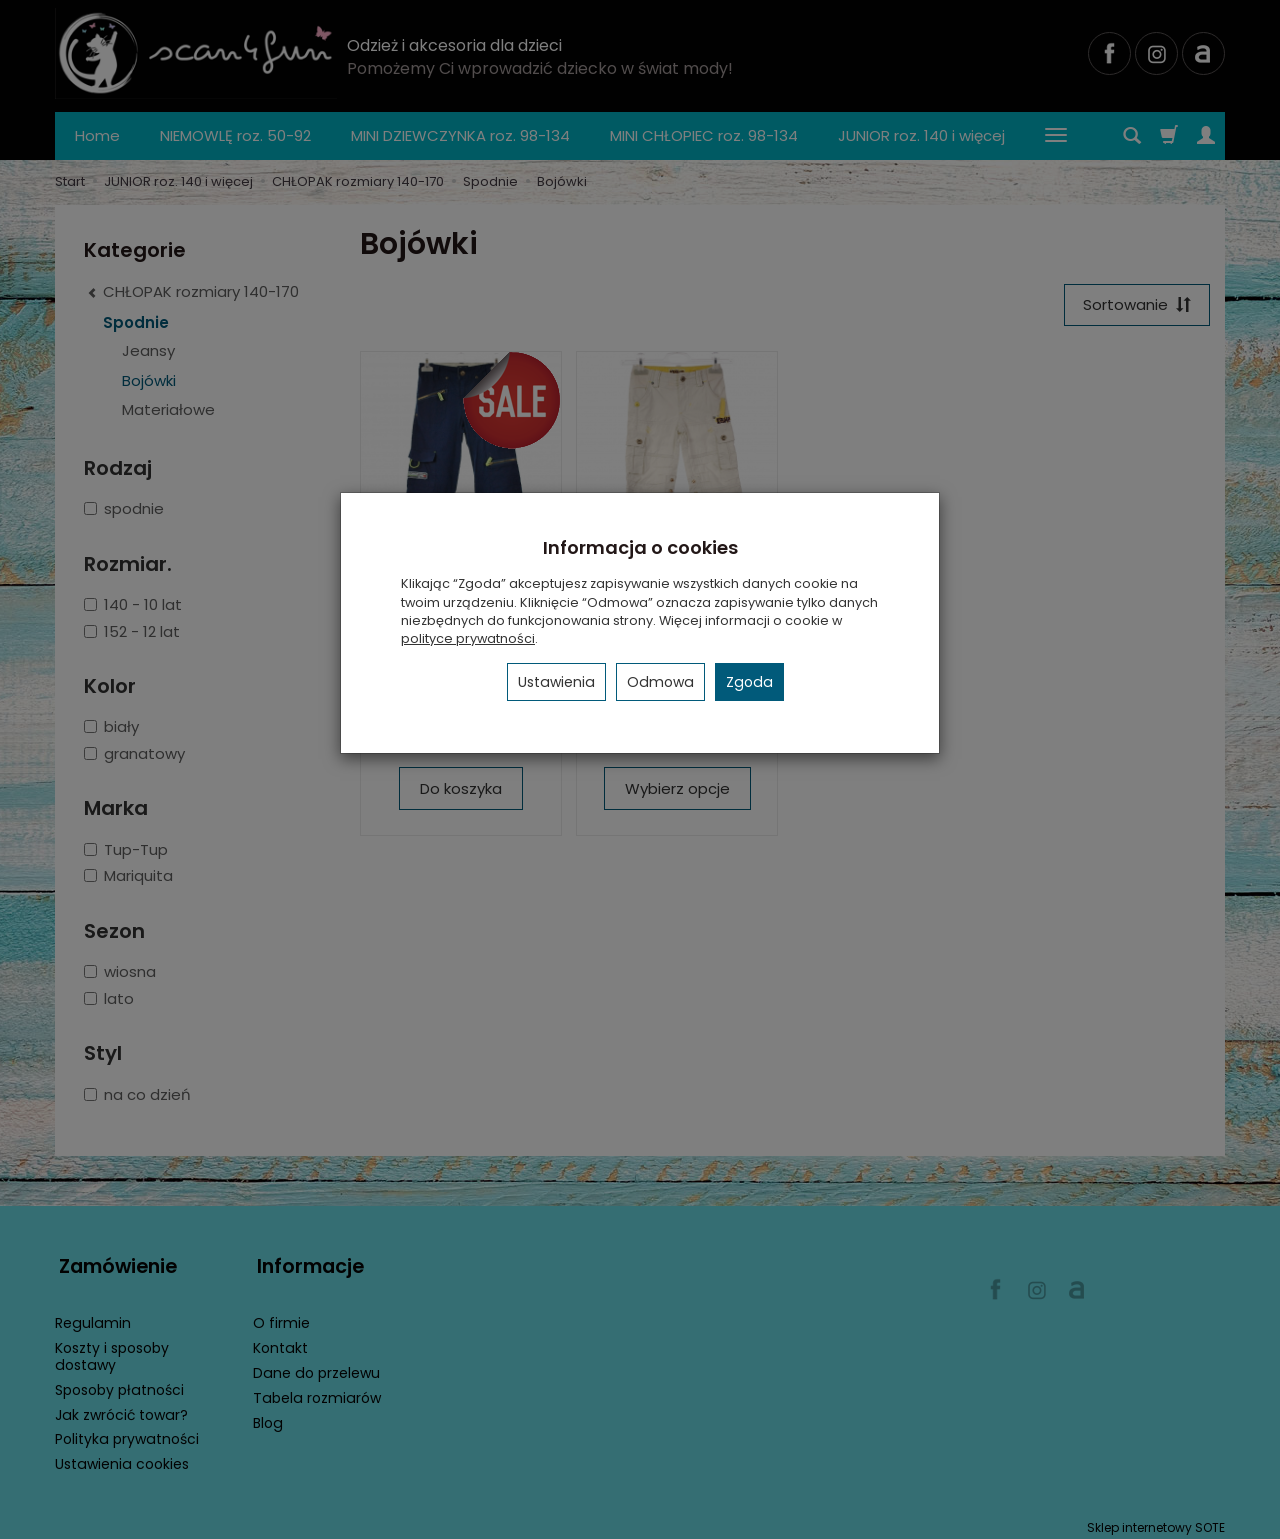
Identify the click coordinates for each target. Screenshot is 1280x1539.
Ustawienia (556, 682)
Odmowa (660, 682)
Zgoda (749, 682)
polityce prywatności (468, 638)
